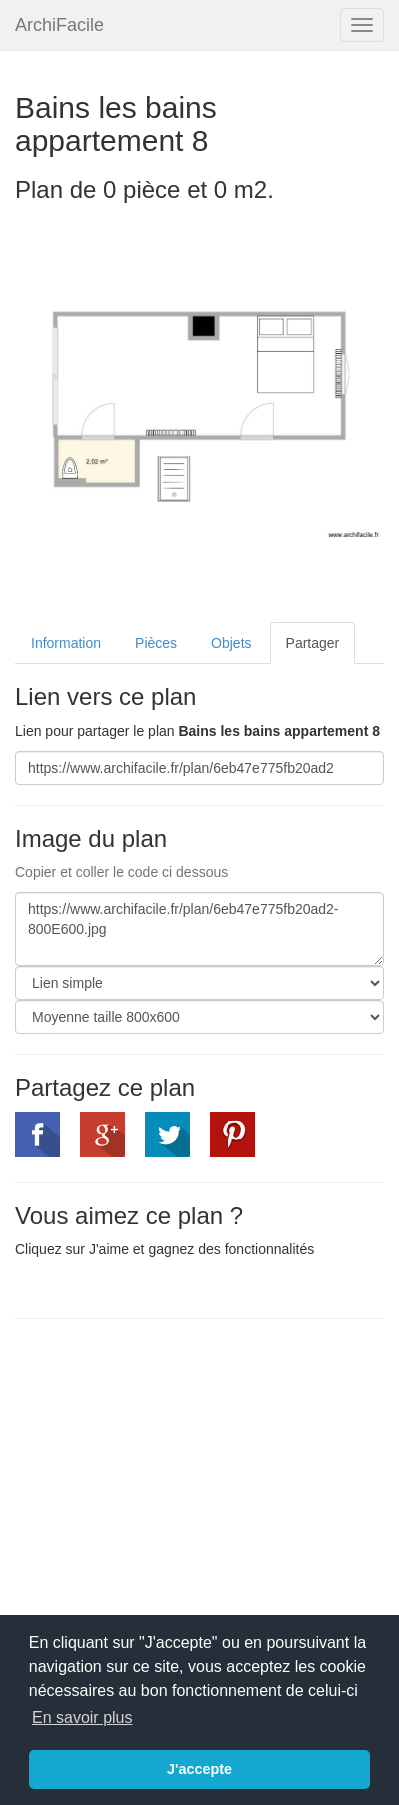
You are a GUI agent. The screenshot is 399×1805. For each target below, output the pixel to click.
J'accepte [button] (199, 1769)
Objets (231, 643)
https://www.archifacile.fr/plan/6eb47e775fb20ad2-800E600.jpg (199, 929)
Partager (313, 643)
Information (66, 643)
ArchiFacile (59, 25)
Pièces (156, 643)
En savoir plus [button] (82, 1717)
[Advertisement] (183, 1479)
